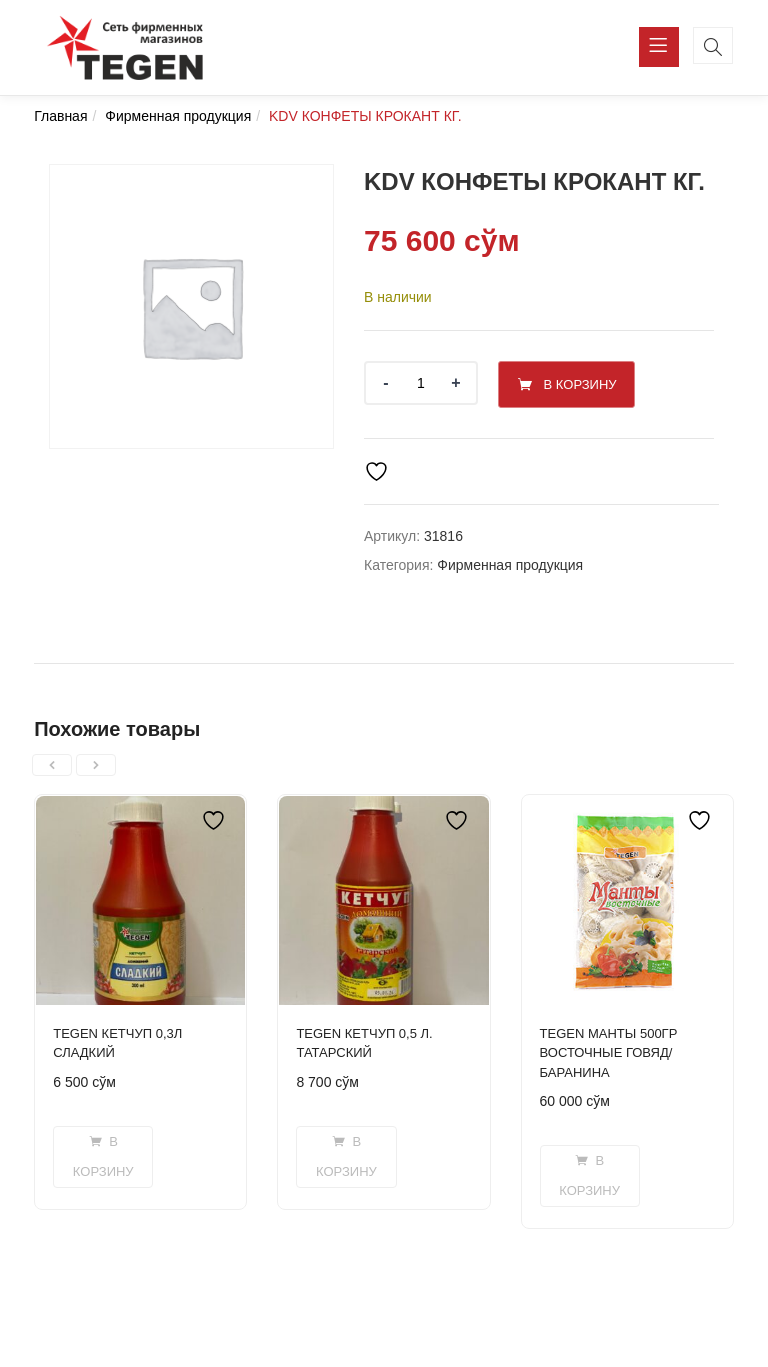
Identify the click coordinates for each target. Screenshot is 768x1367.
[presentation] (52, 762)
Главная (60, 116)
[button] (103, 1154)
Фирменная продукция (178, 116)
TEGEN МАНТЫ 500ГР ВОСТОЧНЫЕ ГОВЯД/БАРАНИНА (609, 1050)
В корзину (592, 382)
